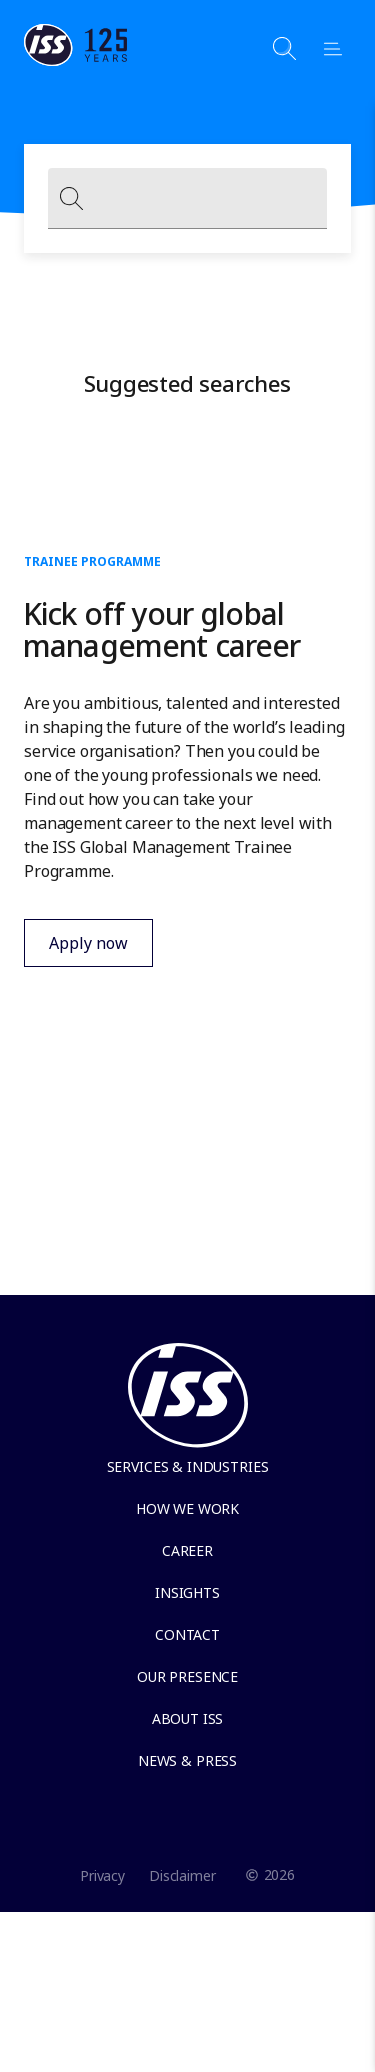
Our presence (187, 1676)
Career (187, 1550)
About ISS (188, 1718)
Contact (187, 1634)
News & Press (187, 1760)
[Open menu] (324, 48)
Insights (187, 1592)
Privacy (102, 1875)
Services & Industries (188, 1466)
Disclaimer (182, 1875)
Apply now (76, 949)
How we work (187, 1508)
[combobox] (187, 198)
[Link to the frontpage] (76, 60)
